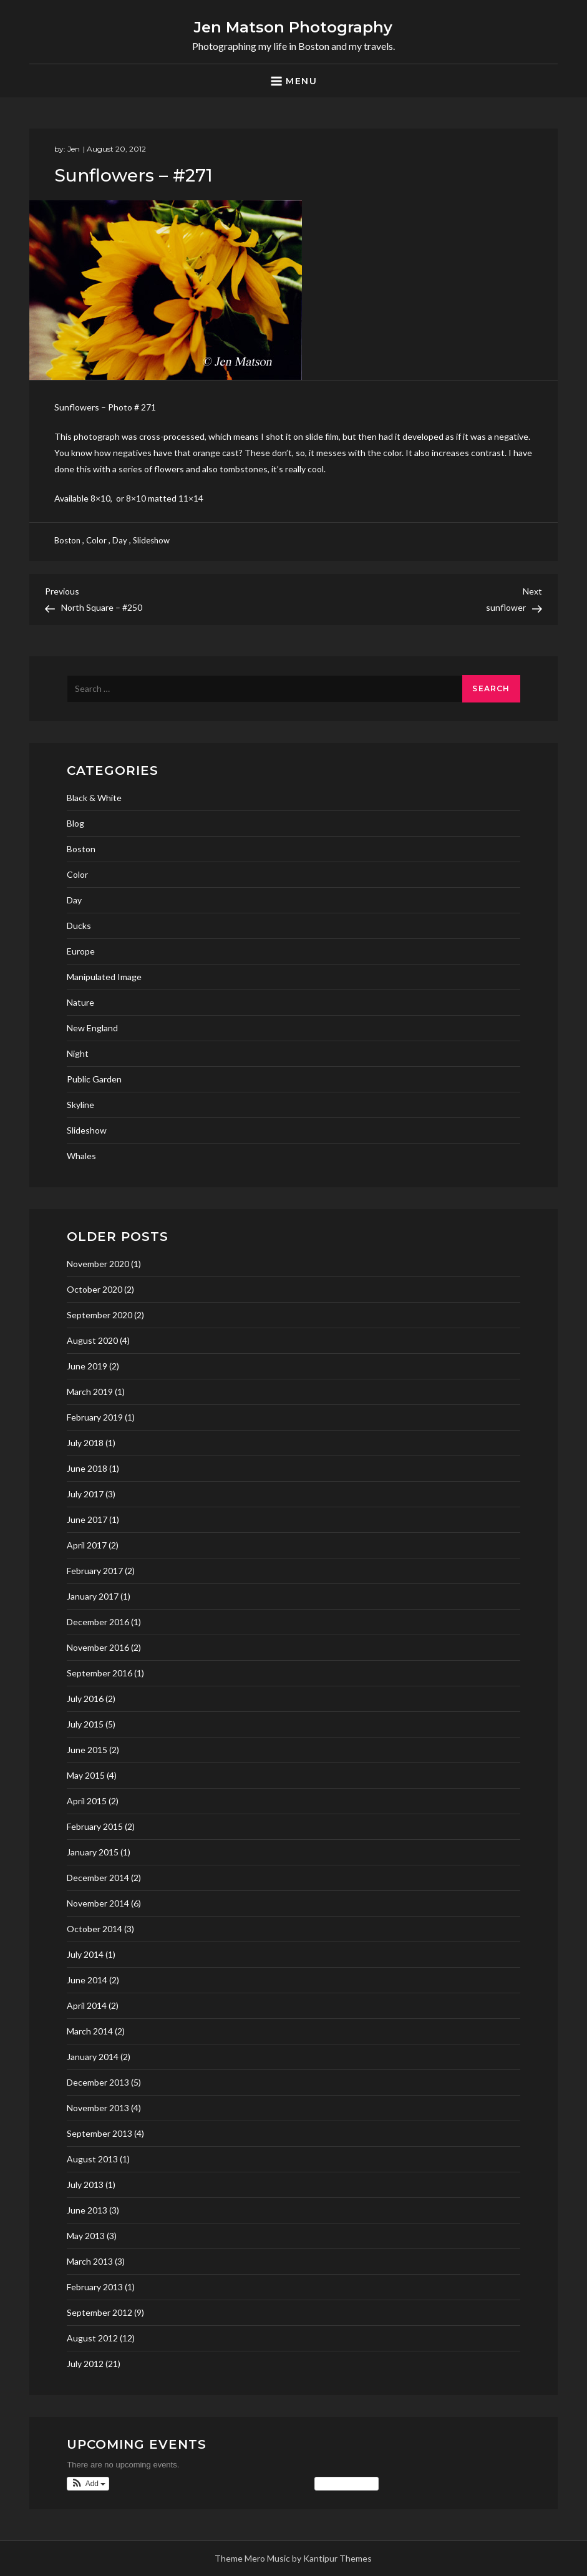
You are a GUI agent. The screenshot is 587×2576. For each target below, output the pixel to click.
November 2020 (98, 1263)
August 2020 (92, 1340)
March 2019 (90, 1391)
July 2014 (85, 1954)
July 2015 (85, 1724)
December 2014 (98, 1877)
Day (119, 540)
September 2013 (99, 2133)
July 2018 (85, 1442)
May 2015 (86, 1775)
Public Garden (94, 1079)
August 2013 (92, 2159)
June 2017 (87, 1519)
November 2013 (98, 2107)
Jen (73, 148)
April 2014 (87, 2005)
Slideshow (151, 540)
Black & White (94, 797)
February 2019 (95, 1417)
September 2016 (99, 1673)
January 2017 (93, 1596)
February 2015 (95, 1826)
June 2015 (87, 1749)
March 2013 (90, 2261)
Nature (80, 1002)
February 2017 (95, 1570)
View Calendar (346, 2483)
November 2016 (98, 1647)
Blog (75, 823)
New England (92, 1028)
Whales (81, 1155)
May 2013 (86, 2235)
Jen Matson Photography (293, 27)
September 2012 (99, 2312)
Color (96, 540)
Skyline (80, 1104)
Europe (81, 951)
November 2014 (98, 1903)
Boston (67, 540)
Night (78, 1053)
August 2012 (92, 2338)
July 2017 (85, 1494)
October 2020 (94, 1289)
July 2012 (85, 2363)
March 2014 (90, 2031)
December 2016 (98, 1621)
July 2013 (85, 2184)
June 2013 (87, 2210)
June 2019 (87, 1366)
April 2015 (87, 1801)
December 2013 (98, 2082)
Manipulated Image (104, 976)
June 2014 (87, 1980)
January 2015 (93, 1852)
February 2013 (95, 2287)
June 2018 (87, 1468)
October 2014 (94, 1928)
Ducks (79, 925)
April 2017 (87, 1545)
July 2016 (85, 1698)
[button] (88, 2483)
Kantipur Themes (337, 2558)
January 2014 (93, 2056)
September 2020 (99, 1315)
